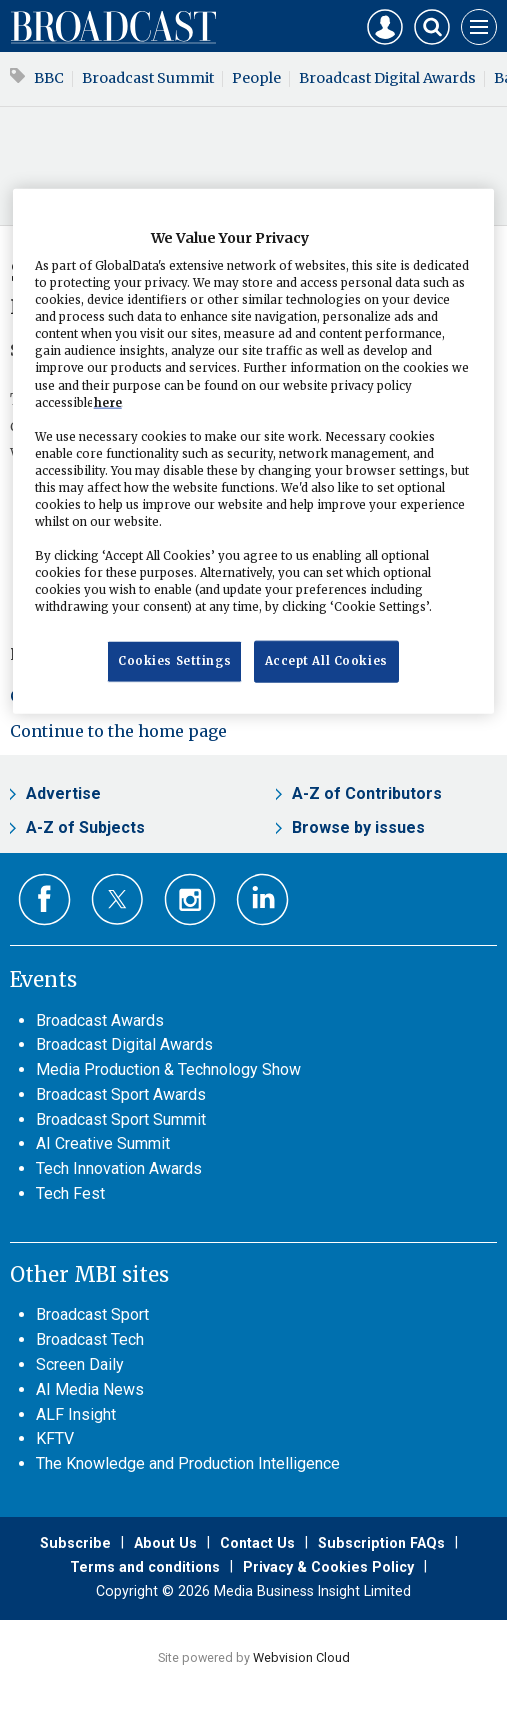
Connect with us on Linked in (262, 899)
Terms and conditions (145, 1567)
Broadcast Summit (148, 78)
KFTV (55, 1438)
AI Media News (90, 1389)
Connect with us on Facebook (44, 899)
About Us (165, 1543)
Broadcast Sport (92, 1314)
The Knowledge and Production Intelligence (188, 1463)
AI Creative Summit (103, 1143)
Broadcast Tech (90, 1339)
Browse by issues (358, 827)
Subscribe (75, 1543)
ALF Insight (76, 1414)
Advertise (63, 793)
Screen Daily (80, 1364)
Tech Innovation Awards (119, 1168)
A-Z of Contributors (367, 793)
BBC (49, 78)
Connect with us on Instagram (190, 899)
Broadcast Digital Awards (387, 78)
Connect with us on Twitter (117, 899)
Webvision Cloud (301, 1657)
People (256, 78)
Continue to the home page (118, 731)
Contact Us (257, 1543)
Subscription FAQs (381, 1543)
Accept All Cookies (326, 661)
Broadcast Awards (100, 1020)
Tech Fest (70, 1193)
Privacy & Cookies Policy (328, 1567)
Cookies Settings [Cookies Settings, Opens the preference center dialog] (174, 661)
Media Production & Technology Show (168, 1069)
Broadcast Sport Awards (121, 1094)
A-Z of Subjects (85, 827)
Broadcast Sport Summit (121, 1119)
